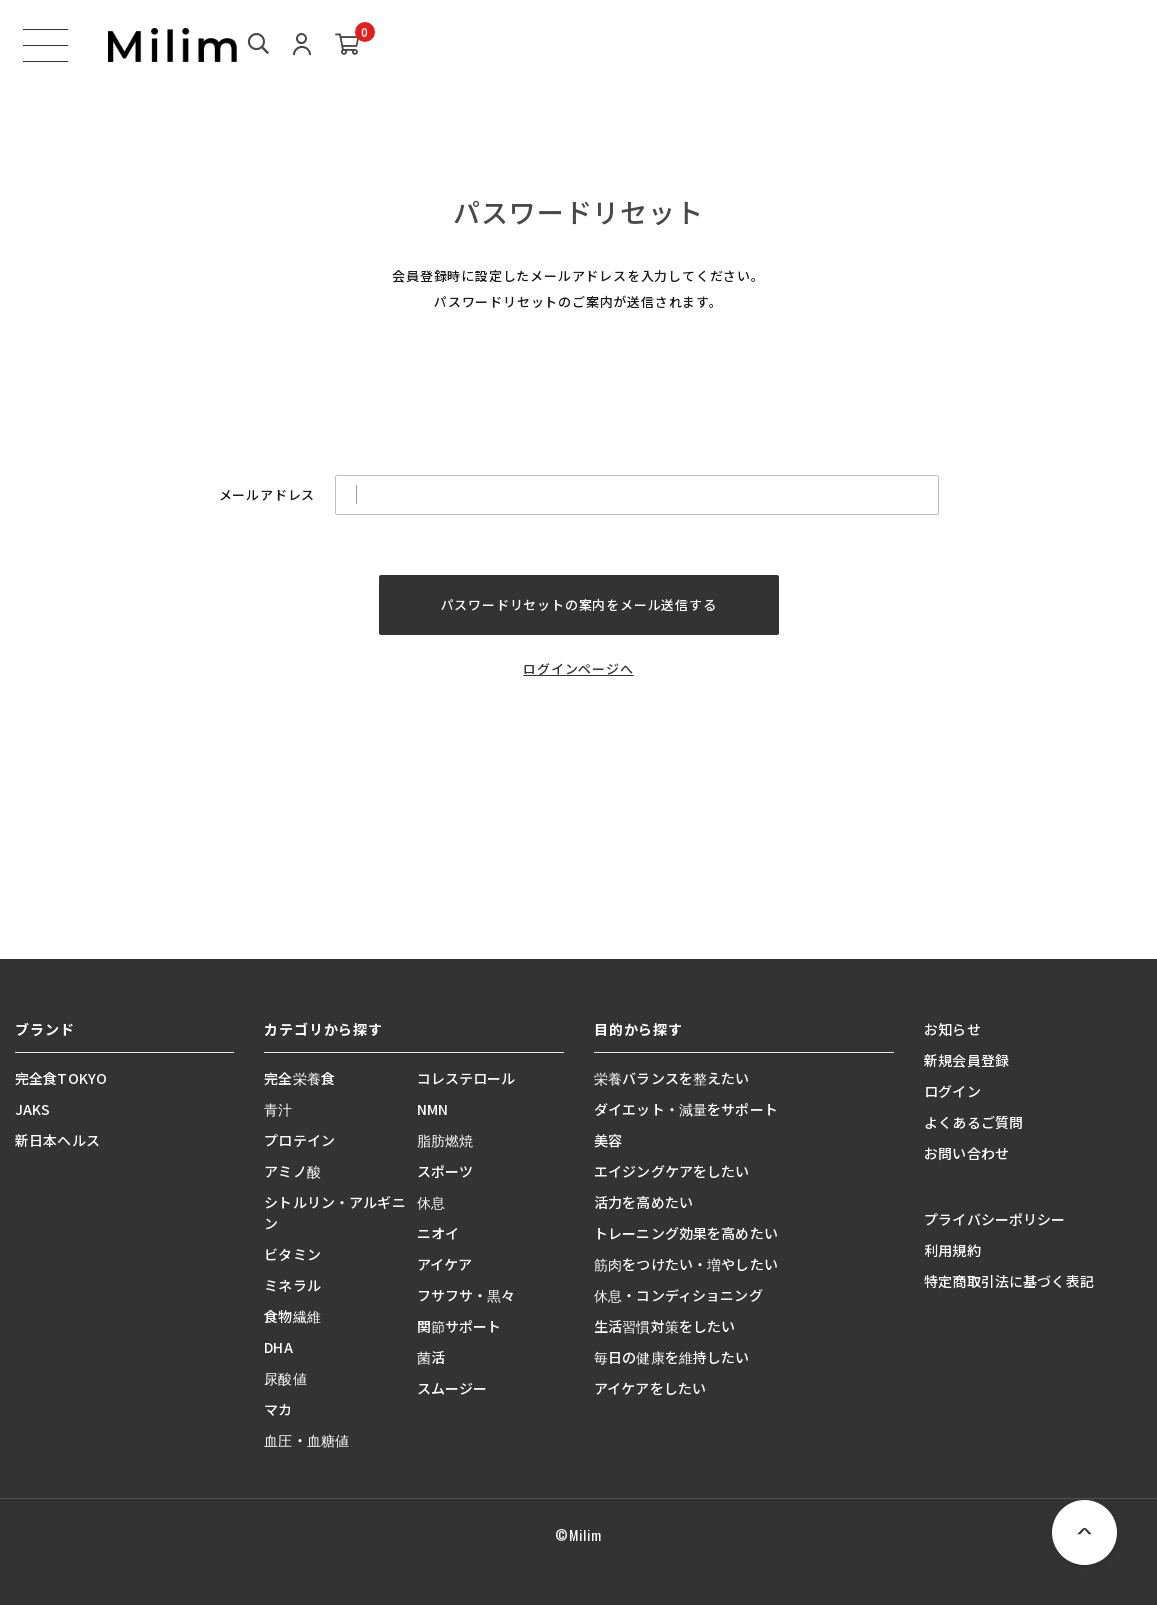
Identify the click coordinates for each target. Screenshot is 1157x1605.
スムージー (452, 1388)
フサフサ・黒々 (466, 1295)
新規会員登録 (966, 1060)
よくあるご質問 (973, 1122)
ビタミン (292, 1254)
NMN (432, 1109)
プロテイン (299, 1140)
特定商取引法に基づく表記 (1009, 1281)
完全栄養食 (299, 1078)
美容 (608, 1140)
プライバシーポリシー (994, 1219)
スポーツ (445, 1171)
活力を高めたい (643, 1202)
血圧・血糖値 (306, 1440)
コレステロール (466, 1078)
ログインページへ (578, 668)
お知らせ (952, 1029)
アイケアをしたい (650, 1388)
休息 (431, 1202)
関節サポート (459, 1326)
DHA (278, 1347)
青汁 (278, 1109)
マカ (278, 1409)
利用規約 (952, 1250)
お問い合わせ (966, 1153)
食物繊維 (292, 1316)
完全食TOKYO (61, 1078)
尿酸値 (285, 1378)
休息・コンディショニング (678, 1295)
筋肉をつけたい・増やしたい (686, 1264)
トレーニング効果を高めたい (686, 1233)
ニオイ (438, 1233)
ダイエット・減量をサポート (686, 1109)
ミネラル (292, 1285)
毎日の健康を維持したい (672, 1357)
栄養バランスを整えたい (672, 1078)
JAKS (33, 1109)
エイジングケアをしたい (672, 1171)
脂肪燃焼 (445, 1140)
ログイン (952, 1091)
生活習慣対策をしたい (664, 1326)
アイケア (445, 1264)
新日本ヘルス (57, 1140)
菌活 (431, 1357)
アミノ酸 (292, 1171)
